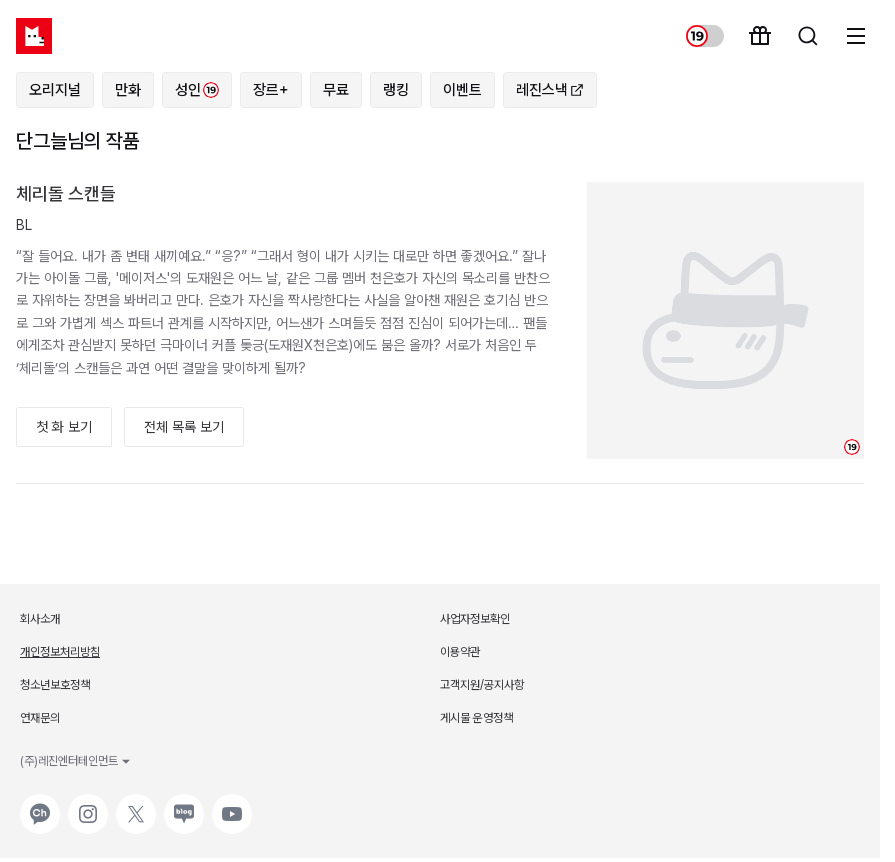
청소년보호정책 (55, 685)
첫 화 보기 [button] (64, 427)
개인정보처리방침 (60, 652)
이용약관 (460, 652)
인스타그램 (88, 804)
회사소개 (40, 619)
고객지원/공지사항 (482, 685)
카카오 (38, 804)
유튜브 (230, 804)
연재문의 (40, 718)
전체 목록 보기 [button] (184, 427)
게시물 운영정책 (476, 718)
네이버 (182, 804)
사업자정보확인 (475, 619)
